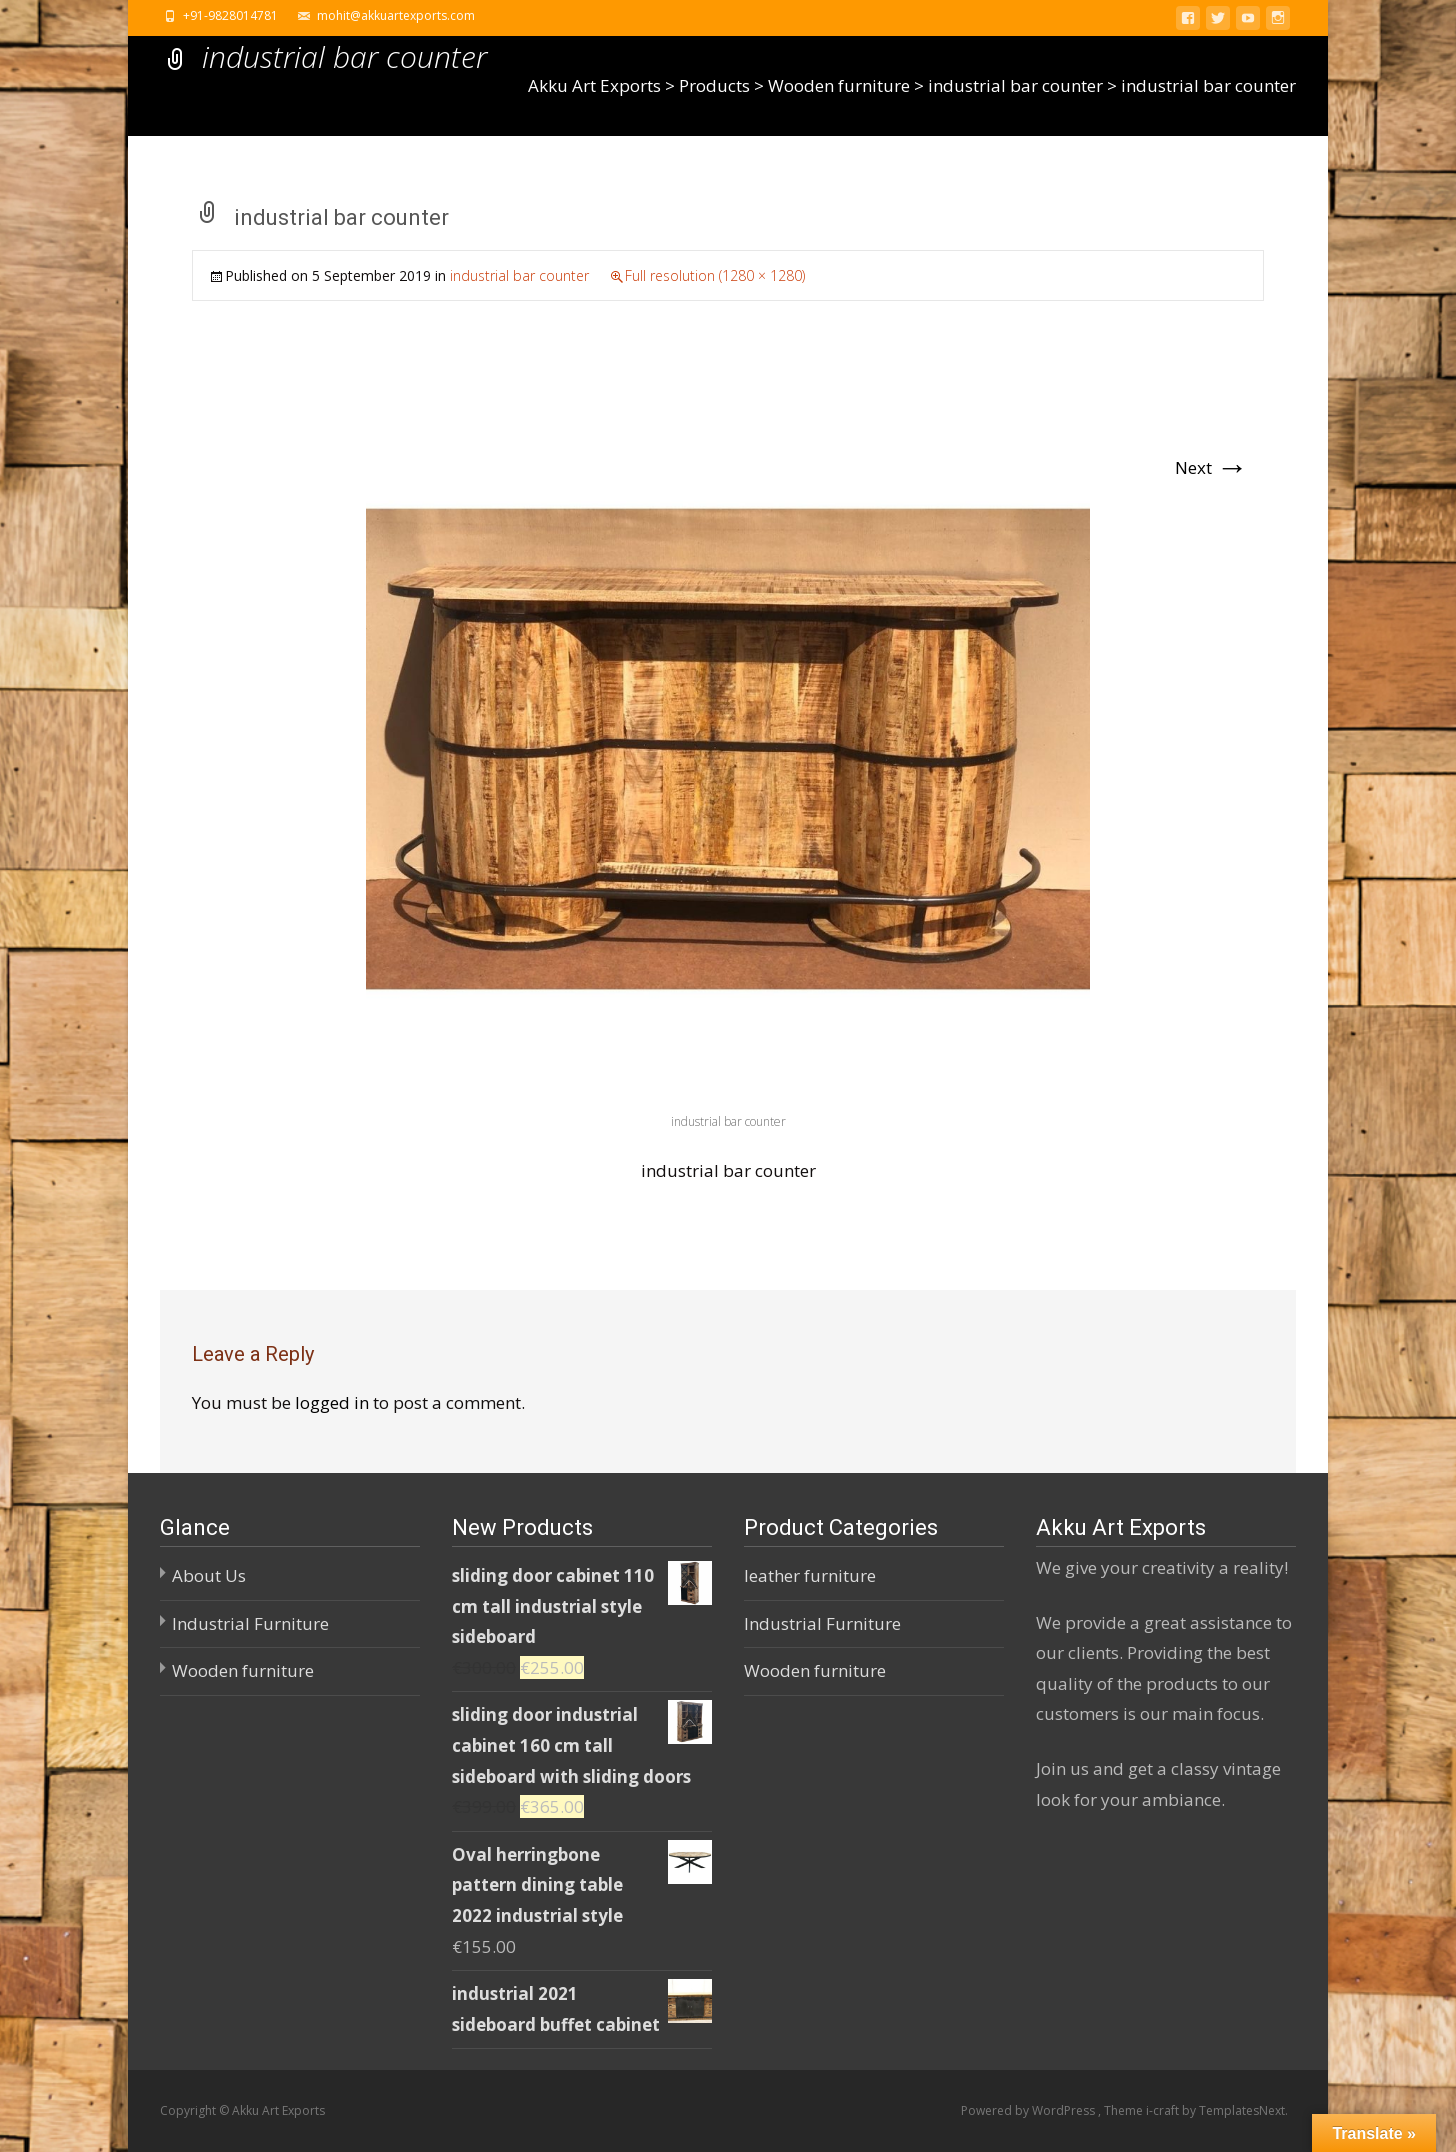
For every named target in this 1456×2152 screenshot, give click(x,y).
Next (1211, 467)
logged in (332, 1402)
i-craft (1164, 2110)
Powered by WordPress (1029, 2110)
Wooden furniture (243, 1670)
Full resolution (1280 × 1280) (715, 275)
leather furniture (810, 1575)
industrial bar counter (519, 275)
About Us (209, 1575)
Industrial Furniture (250, 1623)
